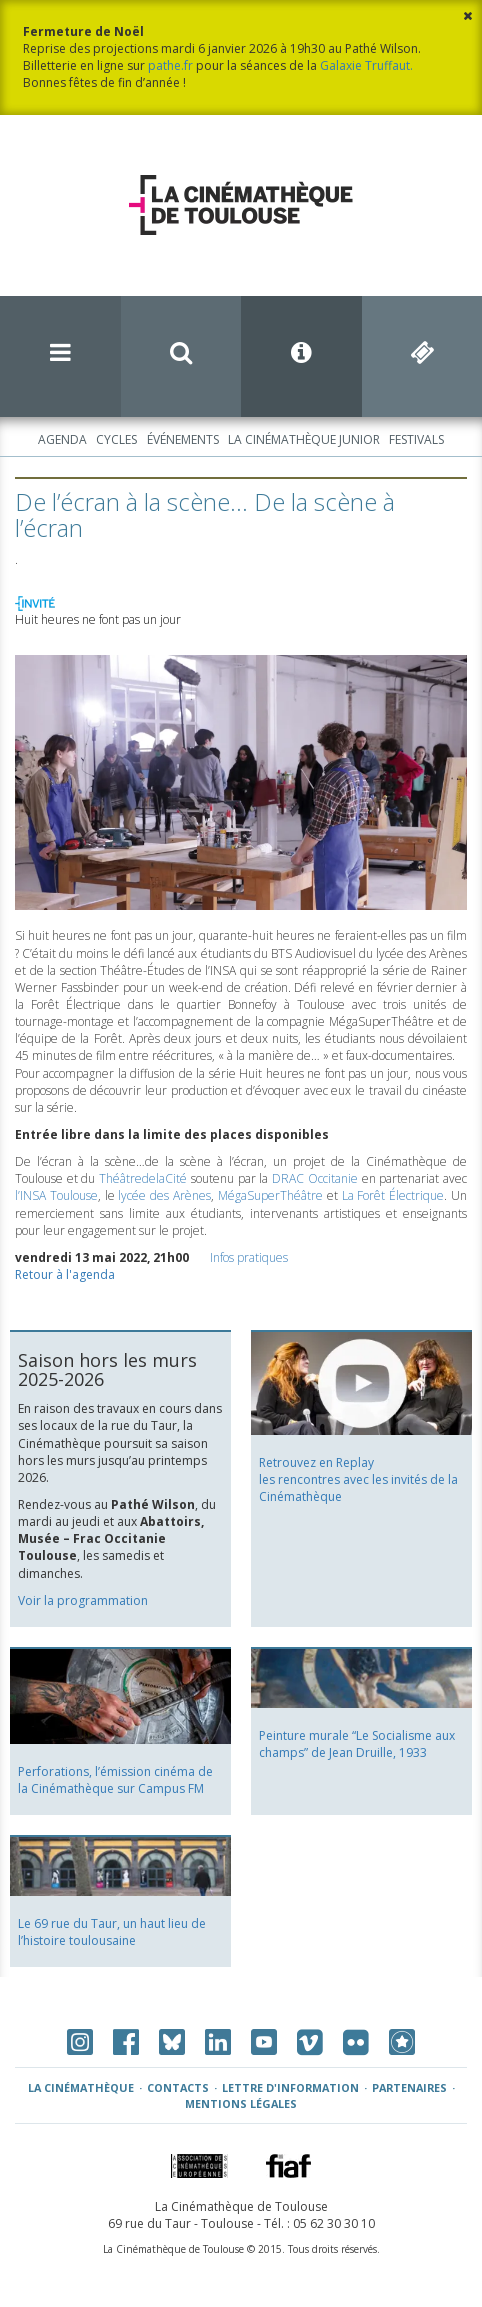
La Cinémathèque (81, 2087)
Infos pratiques (249, 1257)
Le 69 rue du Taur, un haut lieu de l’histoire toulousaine (112, 1932)
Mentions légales (241, 2103)
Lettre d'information (290, 2087)
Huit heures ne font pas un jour (98, 619)
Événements (183, 439)
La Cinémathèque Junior (304, 439)
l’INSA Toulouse (56, 1195)
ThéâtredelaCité (143, 1178)
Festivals (416, 439)
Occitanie (315, 1178)
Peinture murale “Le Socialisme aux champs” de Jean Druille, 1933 (357, 1744)
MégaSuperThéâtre (270, 1195)
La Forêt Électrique (393, 1195)
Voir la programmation (83, 1600)
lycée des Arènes (164, 1195)
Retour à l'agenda (65, 1274)
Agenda (62, 439)
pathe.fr (170, 65)
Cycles (116, 439)
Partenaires (409, 2087)
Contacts (178, 2087)
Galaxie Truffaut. (366, 65)
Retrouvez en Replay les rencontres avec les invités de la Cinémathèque (358, 1479)
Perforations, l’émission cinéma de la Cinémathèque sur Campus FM (115, 1780)
